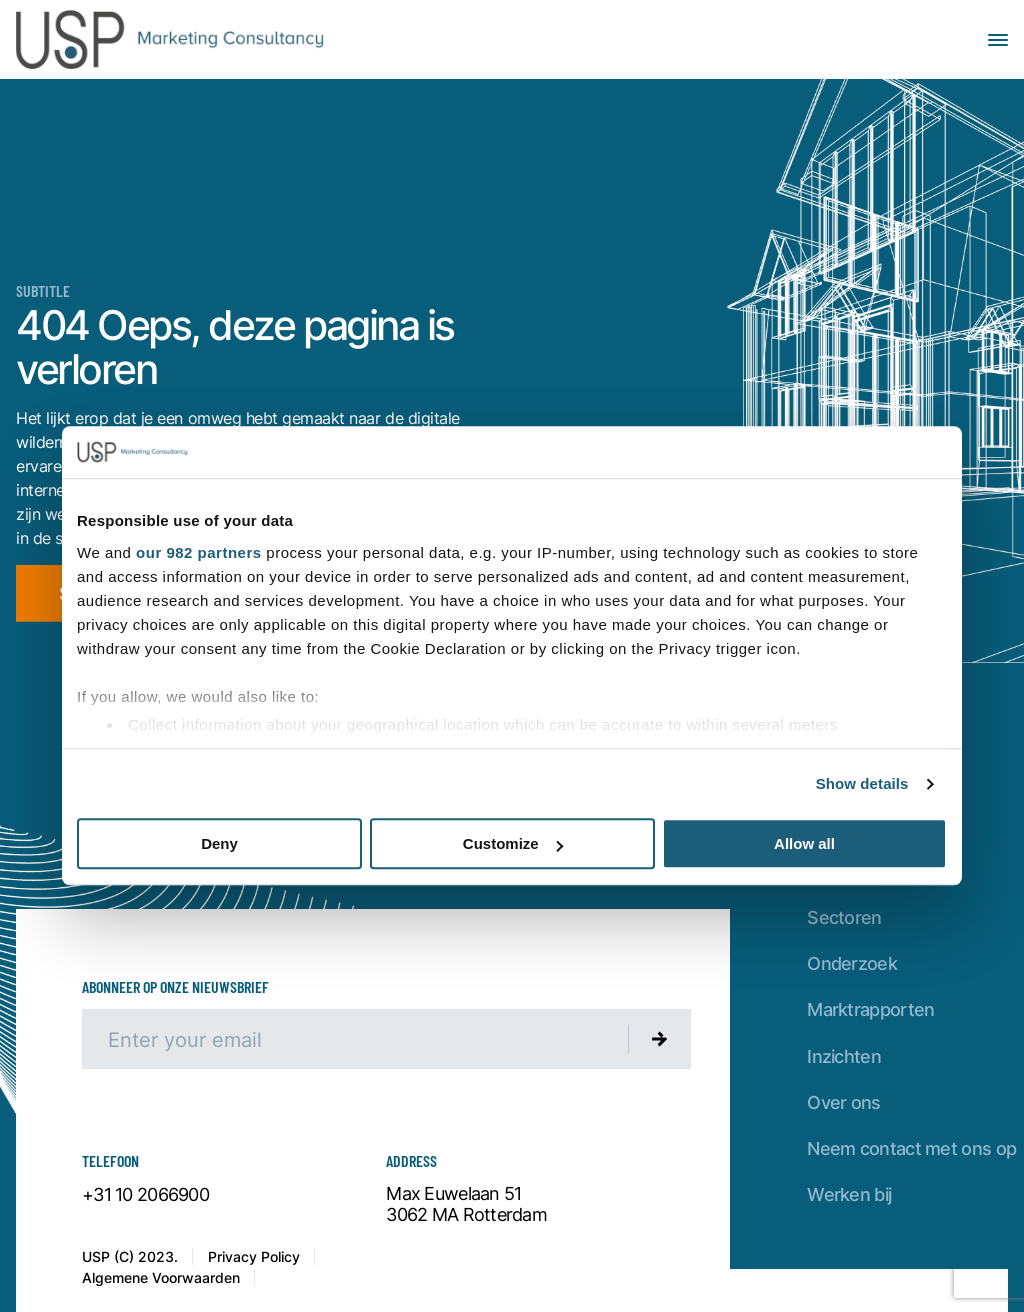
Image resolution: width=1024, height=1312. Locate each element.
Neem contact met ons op (911, 1148)
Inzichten (844, 1056)
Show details (862, 783)
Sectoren (844, 917)
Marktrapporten (870, 1009)
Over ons (843, 1102)
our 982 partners (199, 552)
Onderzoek (852, 963)
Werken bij (849, 1194)
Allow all (804, 844)
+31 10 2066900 (145, 1195)
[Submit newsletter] (660, 1039)
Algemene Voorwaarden (161, 1277)
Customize (513, 844)
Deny (219, 844)
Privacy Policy (254, 1256)
